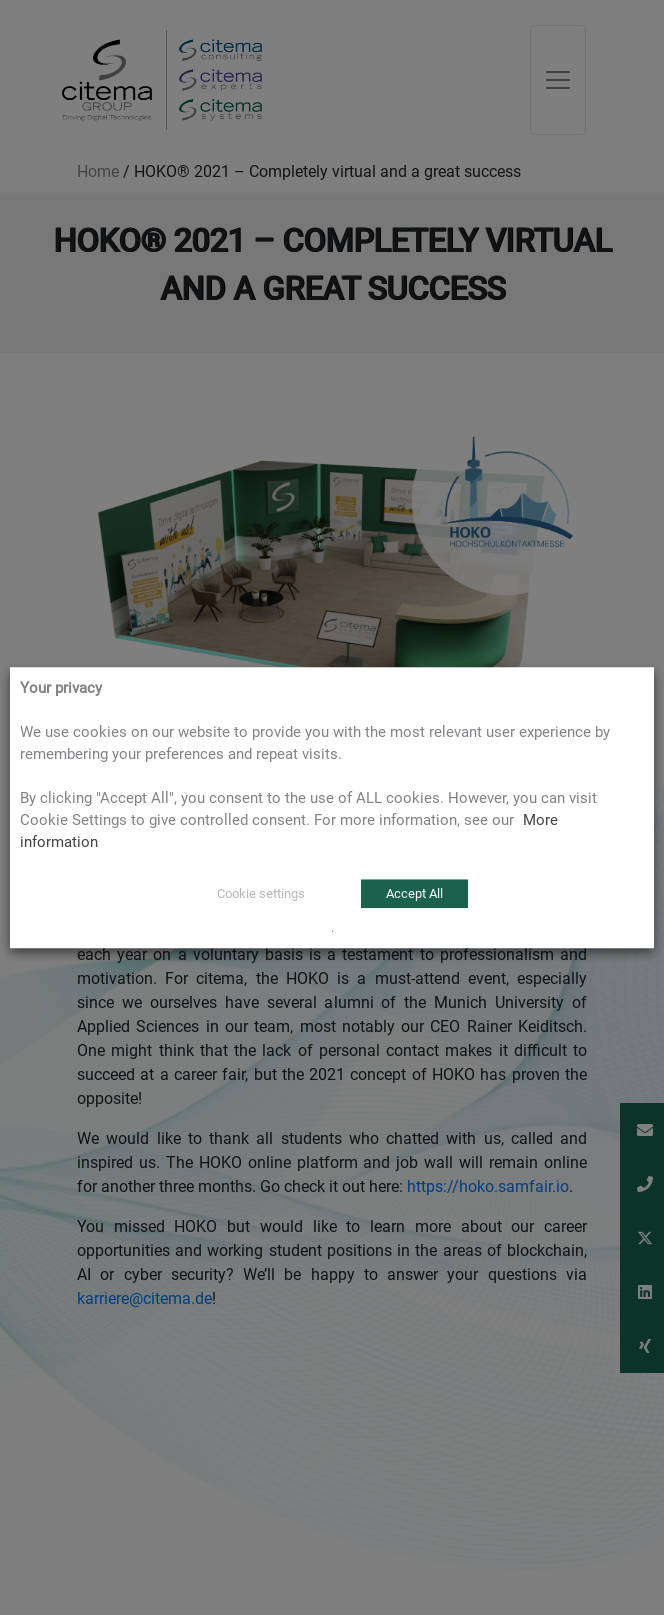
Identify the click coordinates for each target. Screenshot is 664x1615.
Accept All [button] (414, 893)
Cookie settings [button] (261, 893)
